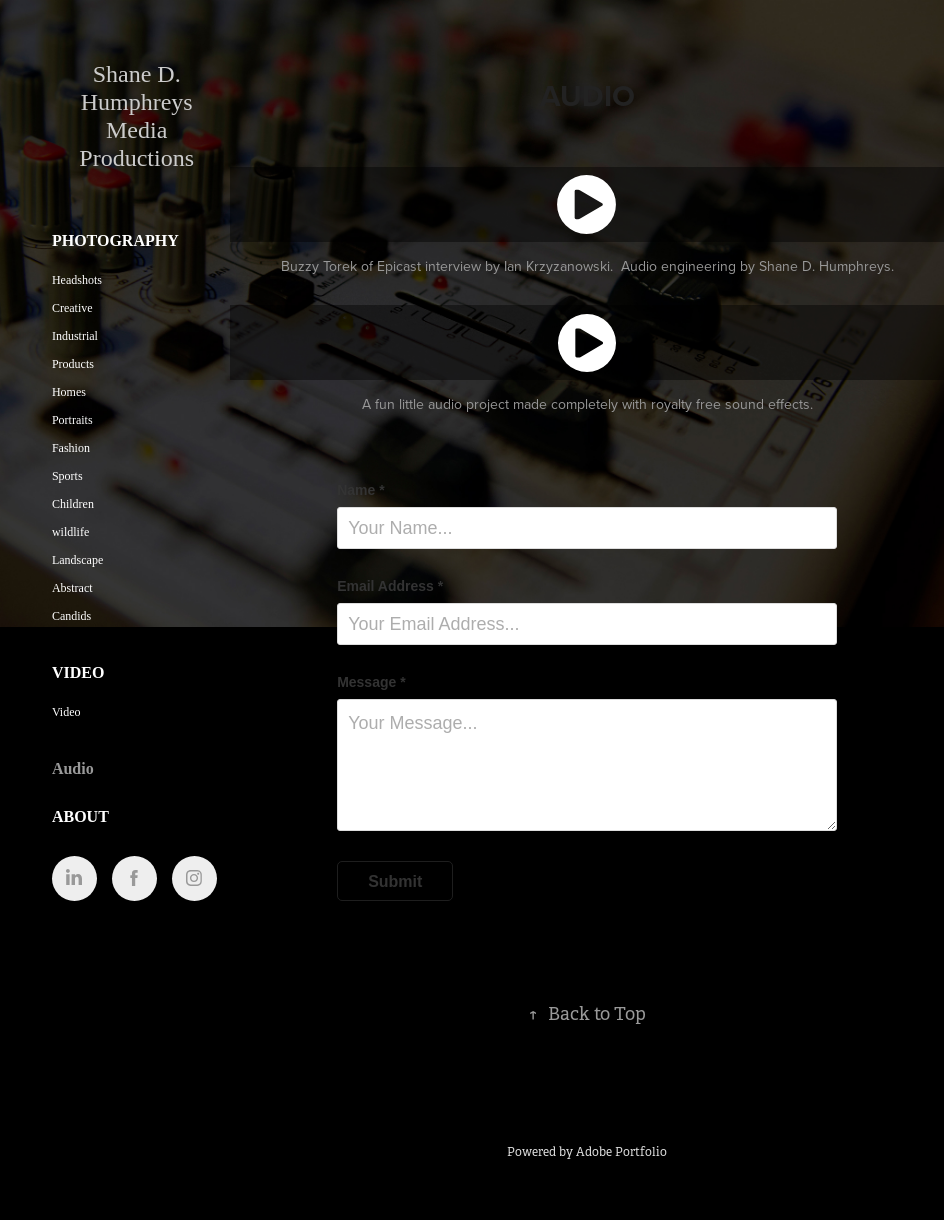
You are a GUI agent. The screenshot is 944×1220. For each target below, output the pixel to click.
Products (73, 364)
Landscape (77, 560)
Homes (69, 392)
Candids (71, 616)
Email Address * (390, 586)
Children (73, 504)
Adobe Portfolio (621, 1152)
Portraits (72, 420)
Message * (371, 682)
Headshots (77, 280)
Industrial (75, 336)
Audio (73, 768)
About (80, 816)
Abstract (72, 588)
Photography (115, 240)
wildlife (70, 532)
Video (78, 672)
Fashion (71, 448)
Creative (72, 308)
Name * (360, 490)
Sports (67, 476)
